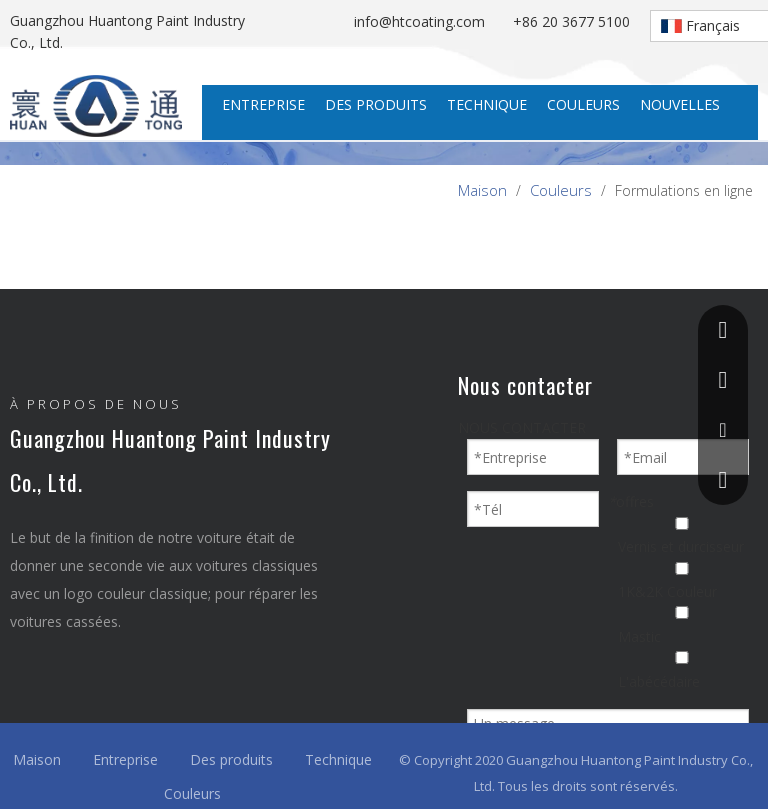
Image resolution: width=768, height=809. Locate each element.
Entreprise (125, 759)
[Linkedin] (75, 683)
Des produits (231, 759)
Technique (338, 759)
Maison (37, 759)
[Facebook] (27, 683)
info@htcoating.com (423, 21)
